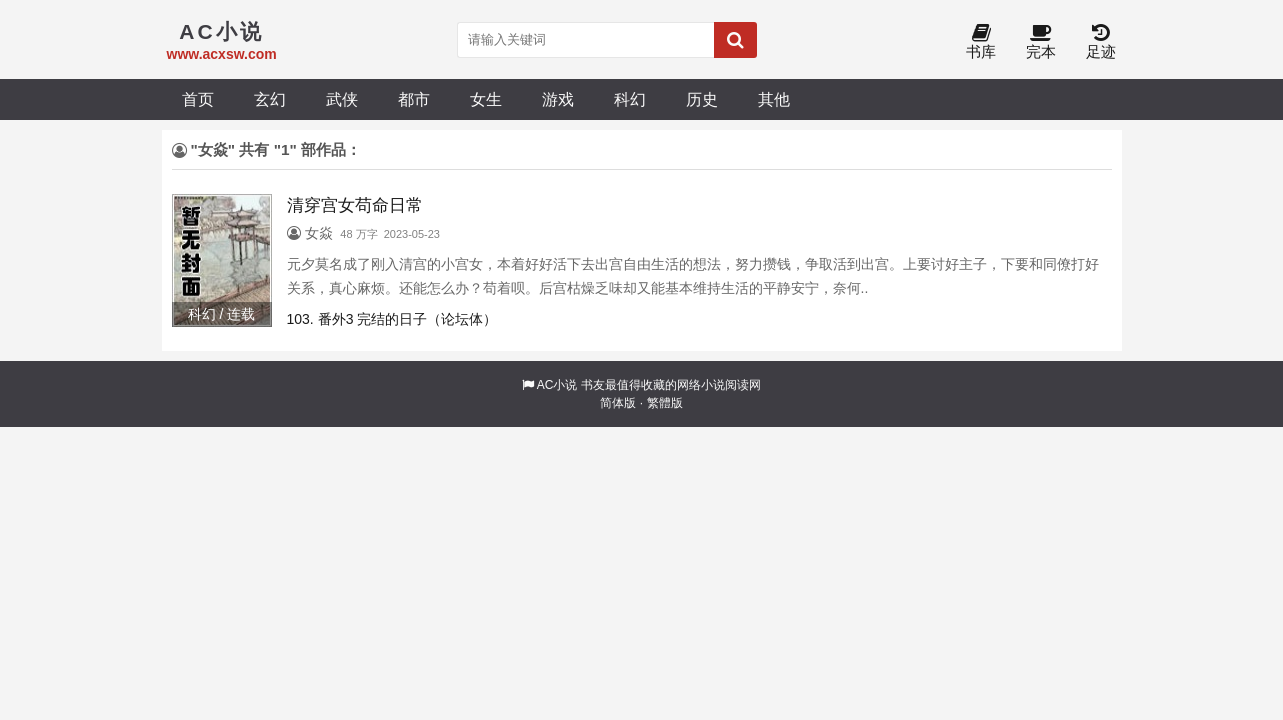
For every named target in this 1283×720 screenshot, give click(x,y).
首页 (198, 99)
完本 (1041, 42)
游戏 (558, 99)
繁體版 (665, 403)
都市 (414, 99)
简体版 (618, 403)
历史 (702, 99)
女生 (486, 99)
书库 (981, 42)
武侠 (342, 99)
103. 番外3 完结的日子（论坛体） (392, 319)
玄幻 (270, 99)
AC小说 (557, 385)
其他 (774, 99)
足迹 (1101, 42)
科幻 (630, 99)
